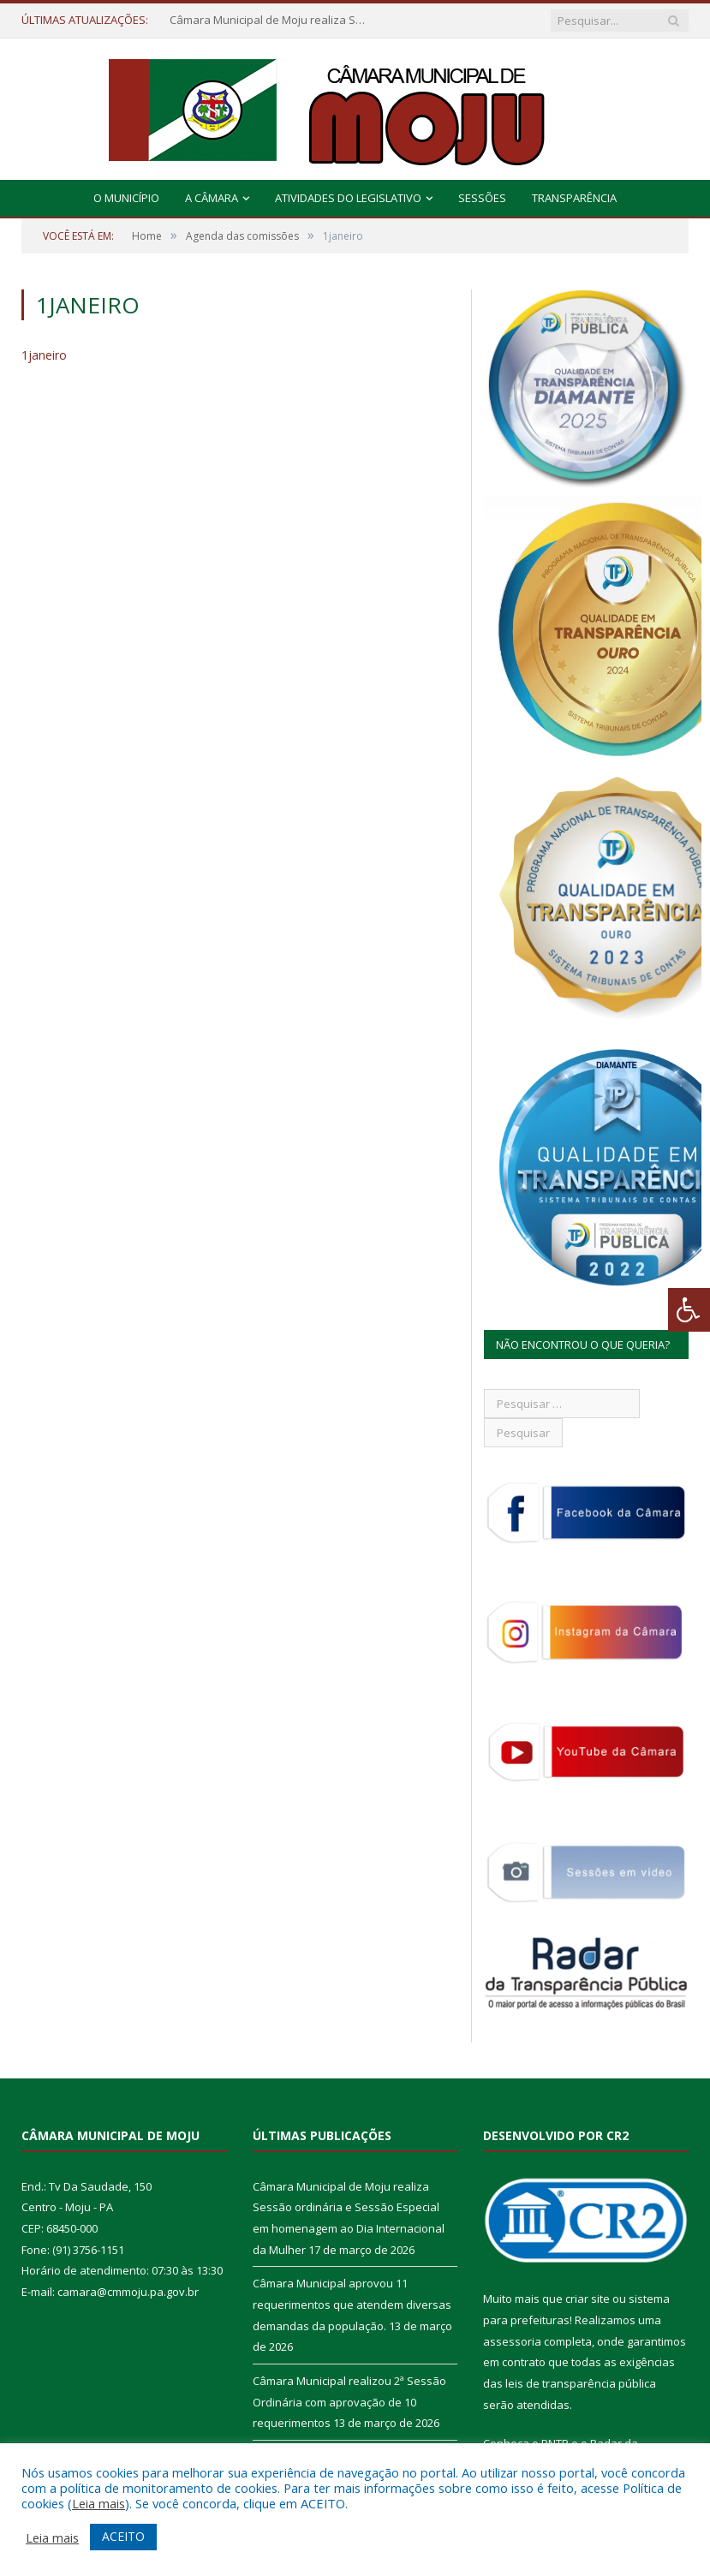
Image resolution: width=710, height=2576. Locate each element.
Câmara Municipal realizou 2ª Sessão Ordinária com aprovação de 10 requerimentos (349, 2401)
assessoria (512, 2341)
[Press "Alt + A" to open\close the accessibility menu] (689, 1310)
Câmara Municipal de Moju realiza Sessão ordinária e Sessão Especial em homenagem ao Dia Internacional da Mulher (272, 20)
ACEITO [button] (123, 2536)
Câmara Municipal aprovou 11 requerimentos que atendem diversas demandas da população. (352, 2304)
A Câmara (211, 198)
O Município (126, 198)
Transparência (574, 198)
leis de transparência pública (580, 2383)
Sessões (482, 198)
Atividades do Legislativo (348, 198)
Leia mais (98, 2503)
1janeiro (44, 355)
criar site (587, 2298)
